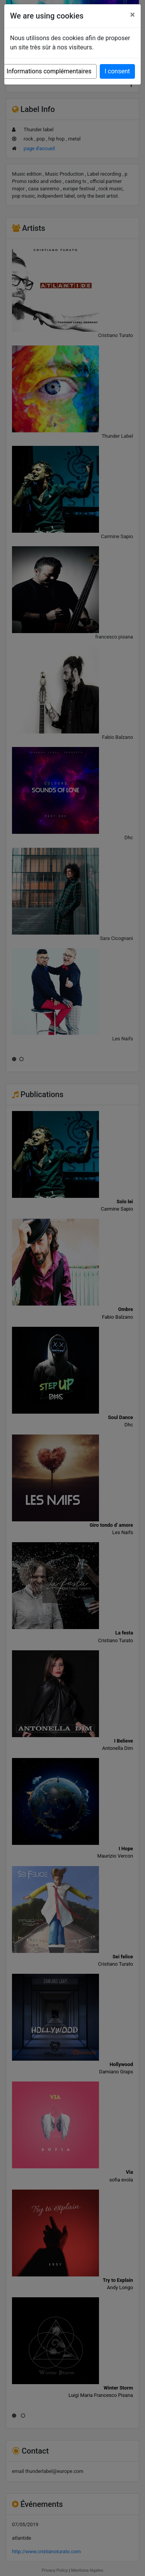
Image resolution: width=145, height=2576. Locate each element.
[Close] (132, 14)
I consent (117, 71)
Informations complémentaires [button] (49, 71)
